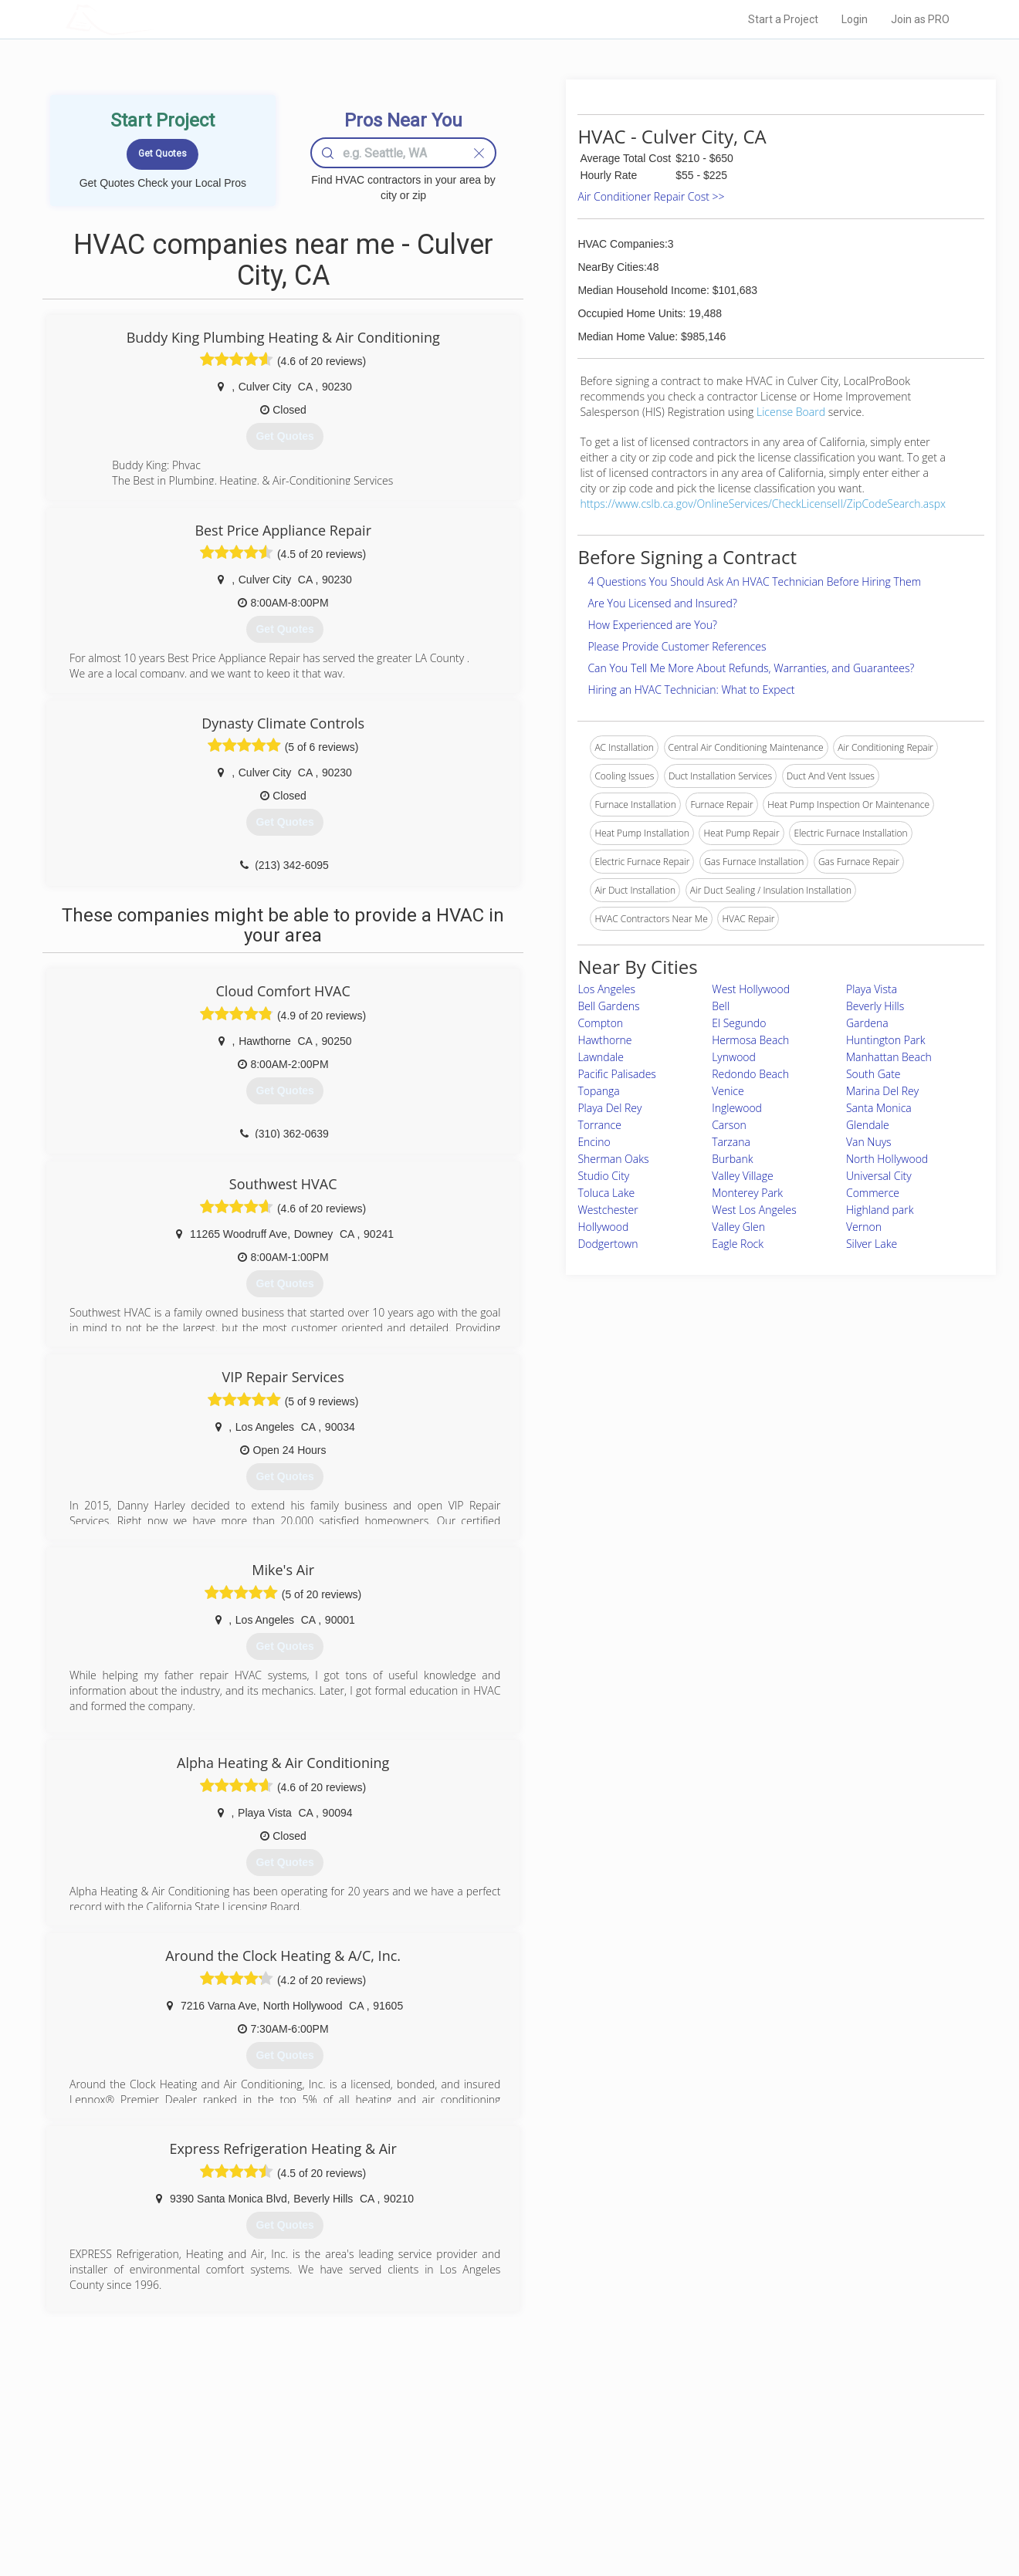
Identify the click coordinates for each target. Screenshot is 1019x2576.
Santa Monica (879, 1107)
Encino (593, 1141)
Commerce (872, 1192)
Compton (600, 1023)
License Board (792, 411)
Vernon (864, 1226)
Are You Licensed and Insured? (661, 603)
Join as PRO (920, 19)
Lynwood (734, 1057)
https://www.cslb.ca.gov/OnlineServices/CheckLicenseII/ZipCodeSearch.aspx (763, 503)
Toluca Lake (606, 1192)
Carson (729, 1124)
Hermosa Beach (750, 1040)
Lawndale (600, 1057)
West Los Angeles (754, 1209)
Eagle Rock (737, 1243)
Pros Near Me (244, 2463)
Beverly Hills (875, 1006)
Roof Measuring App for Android (497, 2515)
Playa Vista (871, 989)
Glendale (867, 1124)
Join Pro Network (466, 2445)
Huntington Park (886, 1040)
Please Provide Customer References (676, 646)
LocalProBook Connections (746, 2497)
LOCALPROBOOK (155, 19)
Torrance (599, 1124)
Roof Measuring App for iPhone (495, 2497)
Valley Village (743, 1175)
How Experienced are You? (652, 624)
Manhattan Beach (889, 1057)
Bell (721, 1006)
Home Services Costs (261, 2445)
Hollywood (602, 1226)
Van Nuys (869, 1141)
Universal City (879, 1175)
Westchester (607, 1209)
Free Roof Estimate (256, 2497)
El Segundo (739, 1023)
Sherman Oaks (612, 1158)
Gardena (867, 1023)
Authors (705, 2480)
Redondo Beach (750, 1074)
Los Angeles (606, 989)
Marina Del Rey (882, 1090)
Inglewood (737, 1107)
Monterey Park (747, 1192)
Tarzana (731, 1141)
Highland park (880, 1209)
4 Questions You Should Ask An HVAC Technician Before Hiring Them (754, 581)
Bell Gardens (608, 1006)
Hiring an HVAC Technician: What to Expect (690, 689)
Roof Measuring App (473, 2480)
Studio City (603, 1175)
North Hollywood (887, 1158)
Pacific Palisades (616, 1074)
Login (854, 19)
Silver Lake (871, 1243)
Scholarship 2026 (725, 2445)
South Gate (873, 1074)
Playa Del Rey (609, 1107)
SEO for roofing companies (744, 2515)
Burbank (732, 1158)
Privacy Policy (717, 2463)
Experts (446, 2463)
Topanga (598, 1090)
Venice (728, 1090)
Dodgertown (607, 1243)
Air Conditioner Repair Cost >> (650, 196)
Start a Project (783, 19)
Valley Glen (738, 1226)
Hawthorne (604, 1040)
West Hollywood (751, 989)
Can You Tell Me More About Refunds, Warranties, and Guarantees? (750, 668)
